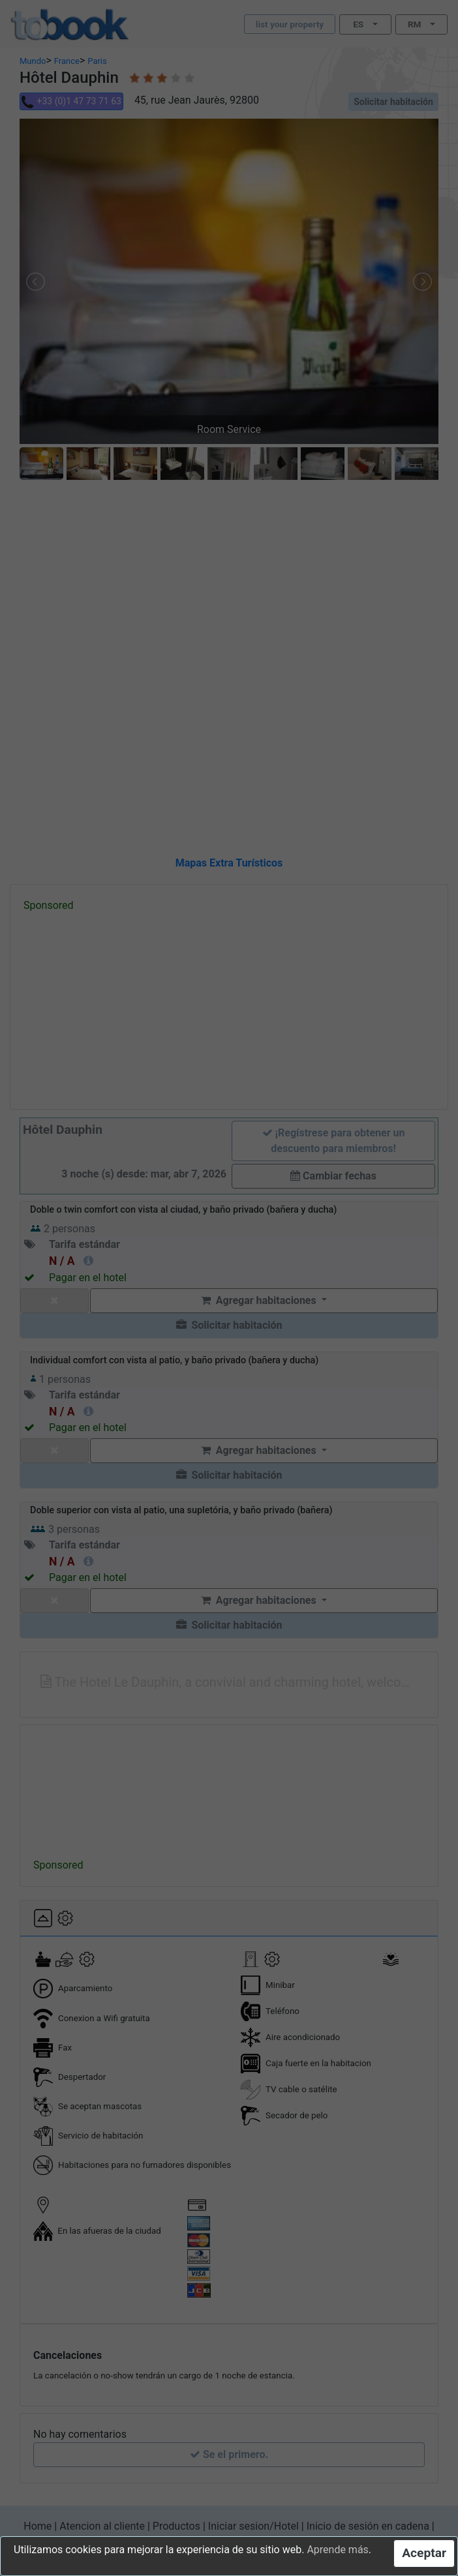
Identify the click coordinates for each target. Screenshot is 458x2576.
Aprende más (337, 2549)
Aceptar (424, 2552)
